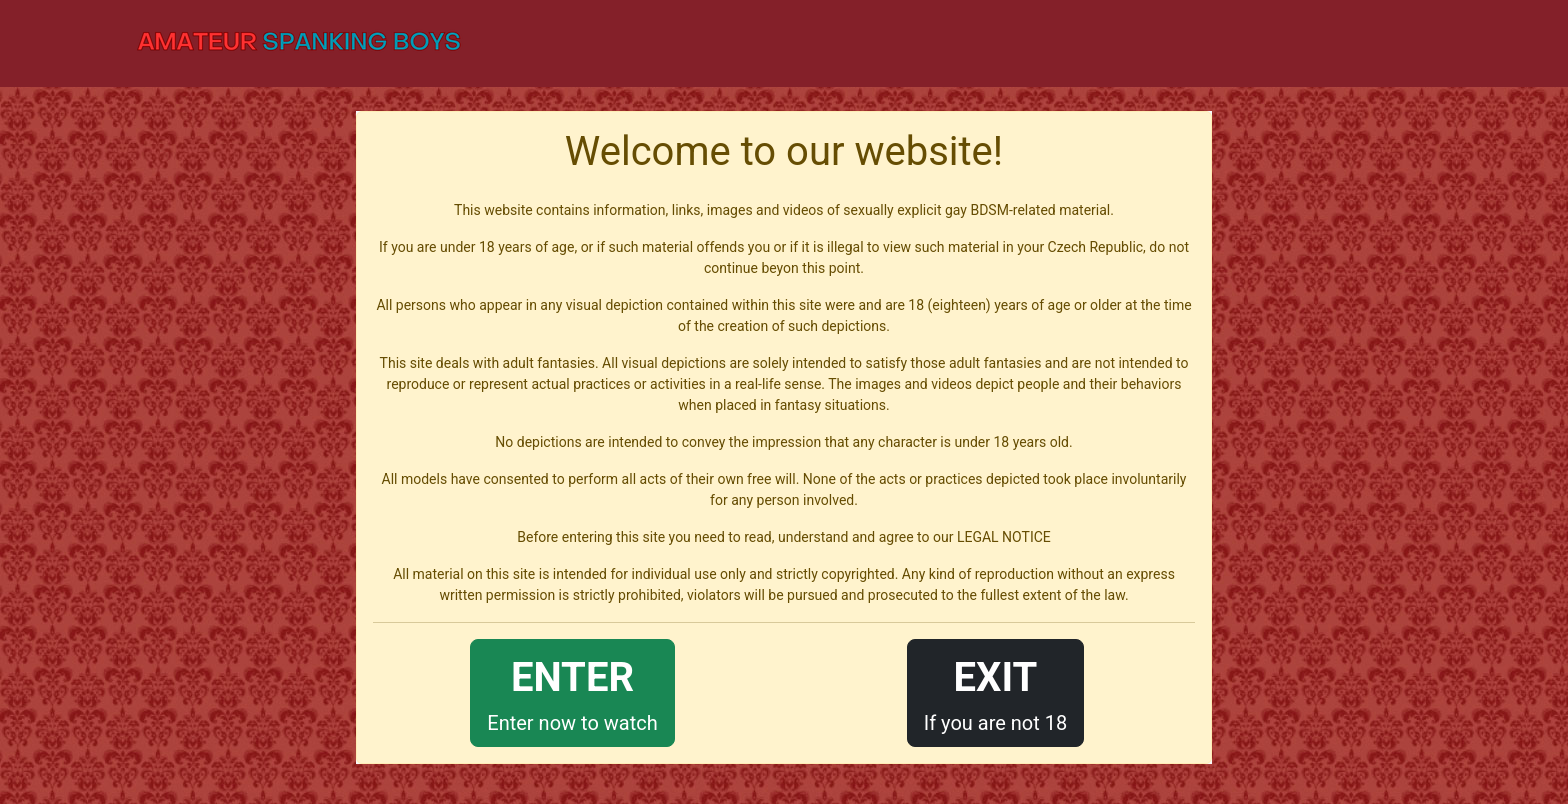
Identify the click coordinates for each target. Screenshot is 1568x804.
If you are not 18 (996, 691)
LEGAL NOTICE (1004, 537)
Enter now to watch (572, 691)
